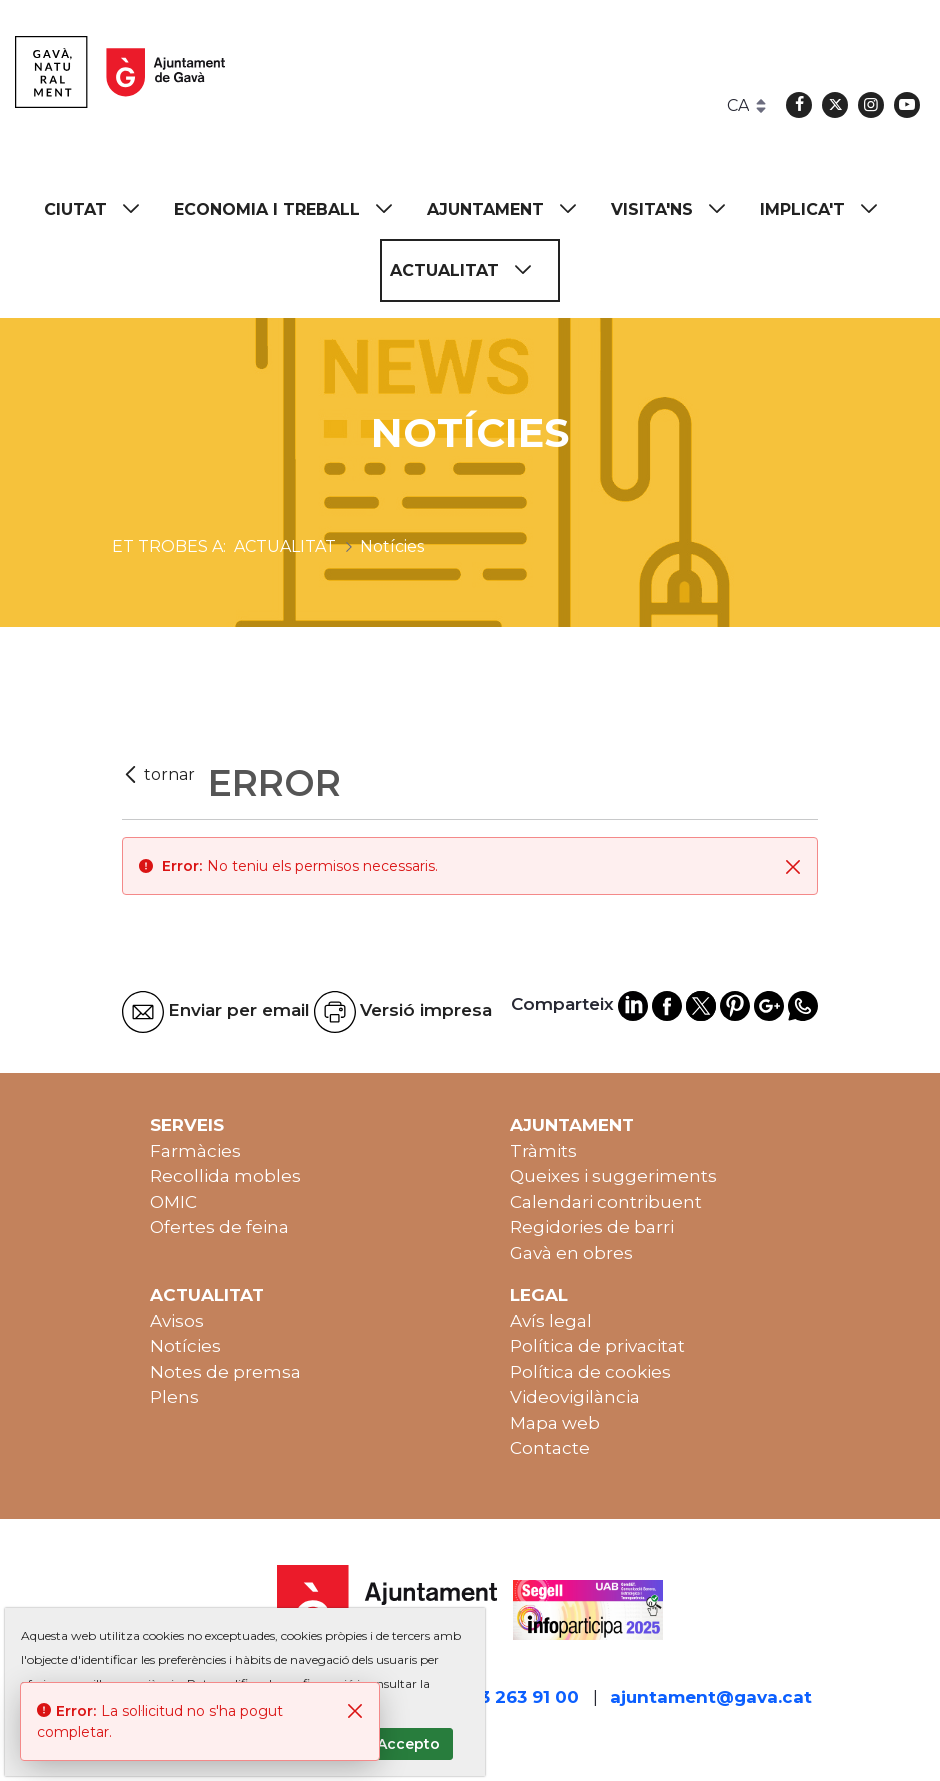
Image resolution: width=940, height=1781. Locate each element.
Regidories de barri (592, 1227)
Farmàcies (195, 1151)
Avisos (177, 1321)
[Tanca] (793, 866)
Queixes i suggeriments (613, 1176)
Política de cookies (590, 1372)
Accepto (408, 1744)
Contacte (550, 1448)
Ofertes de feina (219, 1227)
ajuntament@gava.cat (711, 1697)
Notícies (185, 1346)
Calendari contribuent (606, 1202)
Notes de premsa (225, 1372)
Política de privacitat (597, 1346)
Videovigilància (575, 1397)
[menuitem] (101, 209)
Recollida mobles (225, 1176)
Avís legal (551, 1321)
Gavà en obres (571, 1253)
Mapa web (555, 1423)
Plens (174, 1397)
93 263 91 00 (524, 1697)
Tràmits (543, 1151)
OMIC (173, 1202)
